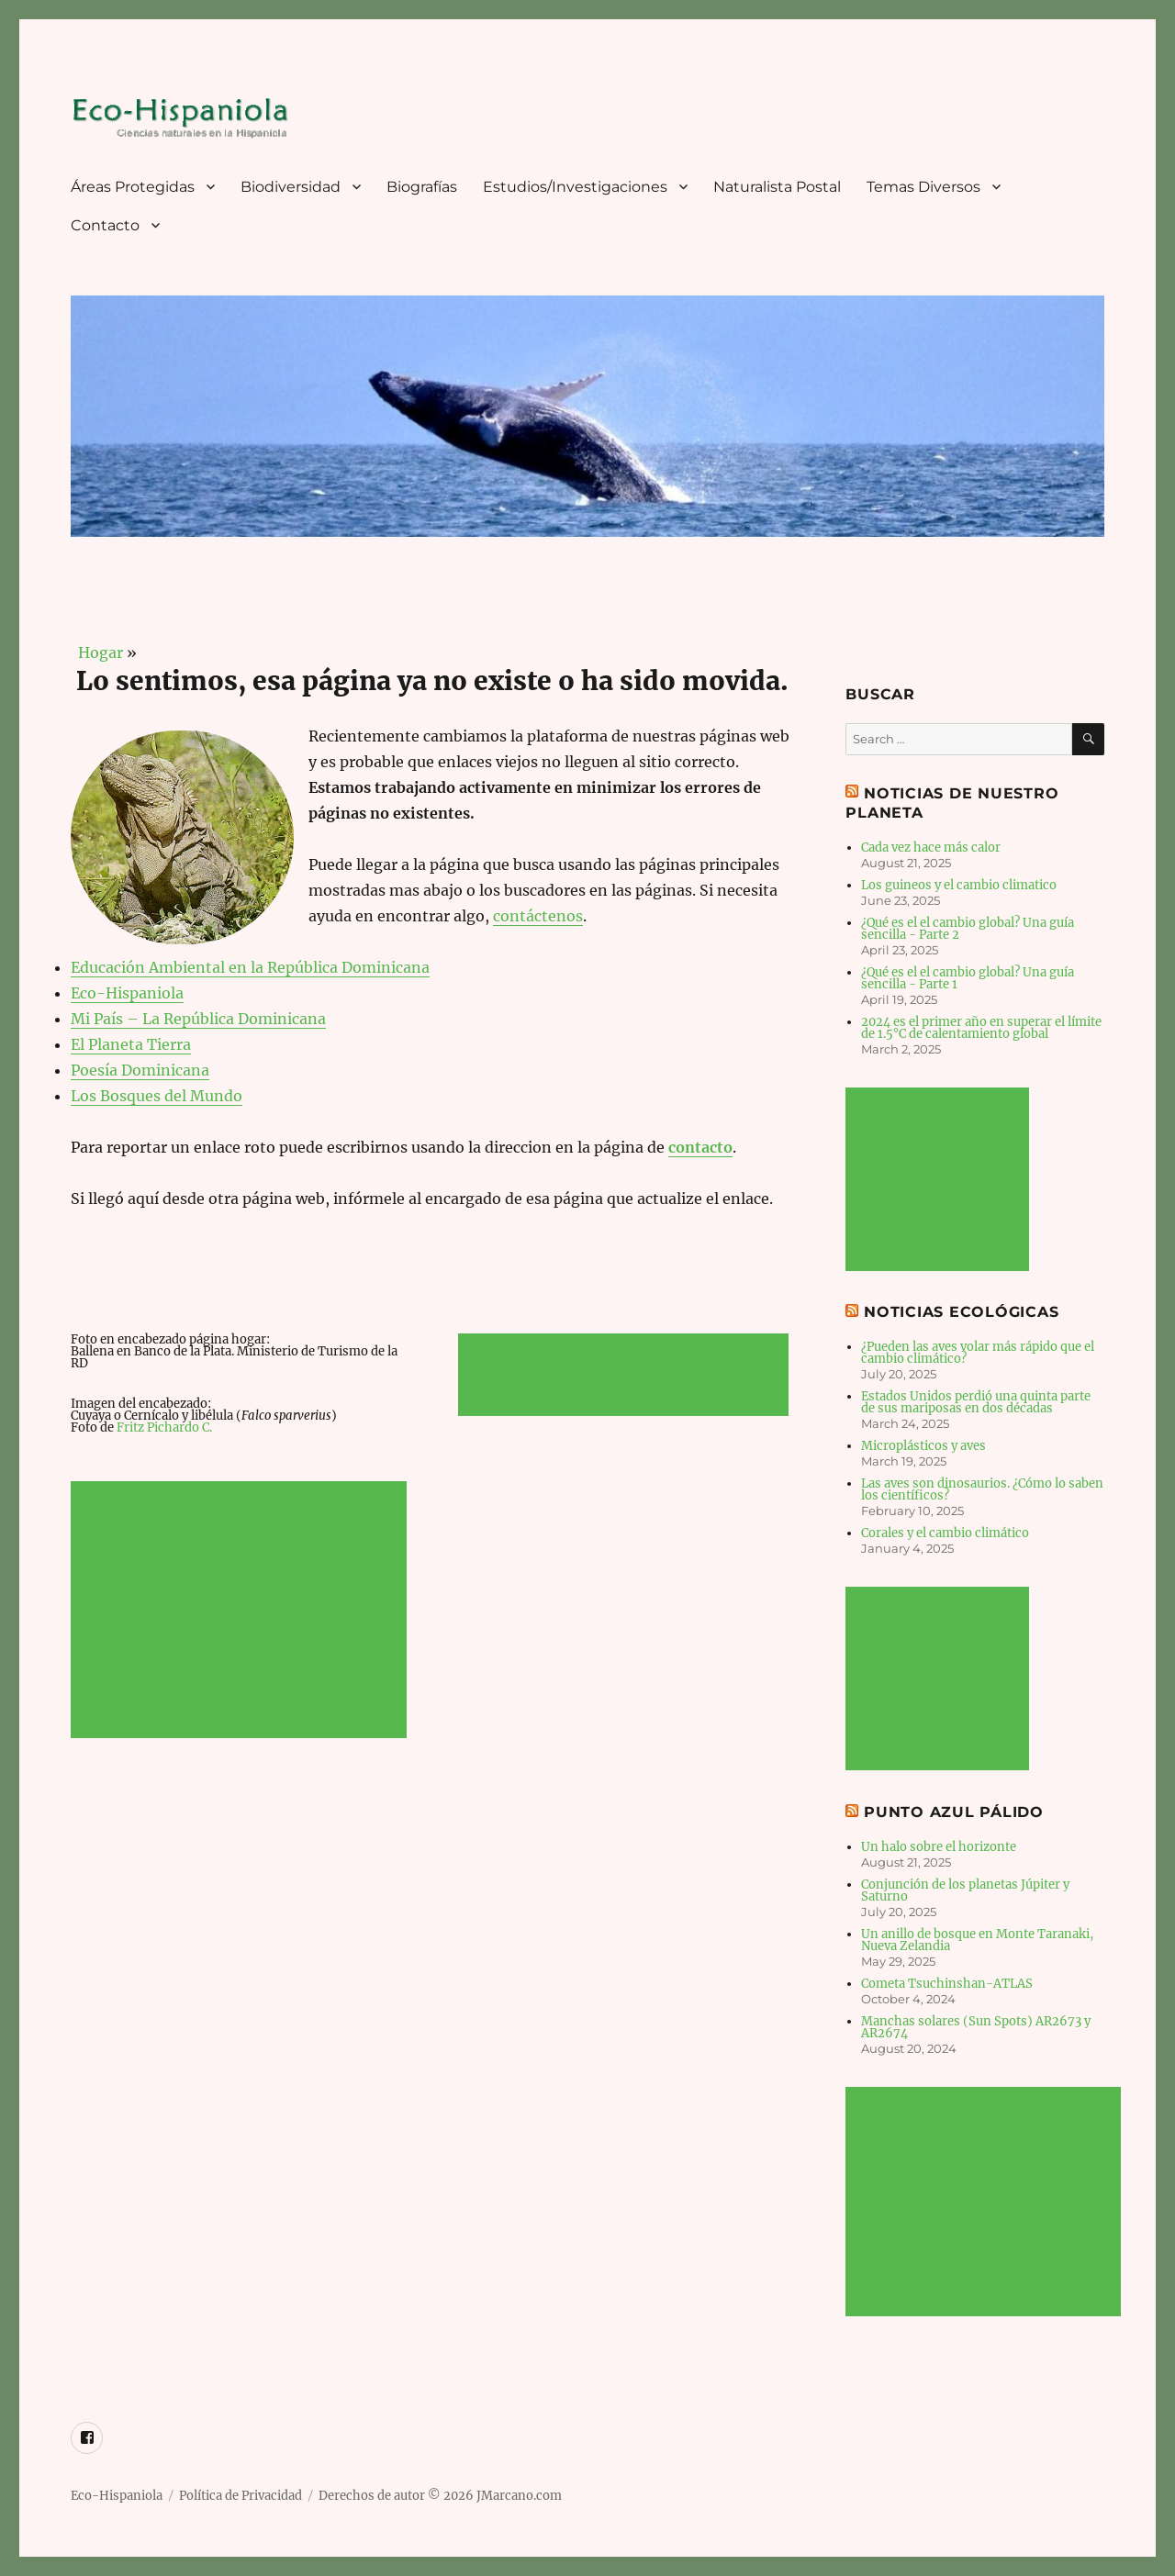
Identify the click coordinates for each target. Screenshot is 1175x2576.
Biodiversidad (291, 186)
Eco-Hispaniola (127, 993)
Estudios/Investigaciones (575, 186)
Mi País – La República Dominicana (198, 1018)
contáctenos (538, 916)
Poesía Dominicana (140, 1070)
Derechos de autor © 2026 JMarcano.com (440, 2496)
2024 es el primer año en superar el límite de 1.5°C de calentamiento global (981, 1028)
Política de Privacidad (240, 2496)
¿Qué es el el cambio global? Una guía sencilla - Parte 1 (967, 978)
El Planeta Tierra (131, 1044)
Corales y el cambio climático (945, 1533)
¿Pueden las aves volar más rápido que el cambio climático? (977, 1352)
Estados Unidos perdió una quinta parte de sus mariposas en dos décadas (976, 1402)
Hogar (97, 652)
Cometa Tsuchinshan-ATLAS (947, 1983)
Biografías (421, 186)
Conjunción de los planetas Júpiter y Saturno (965, 1890)
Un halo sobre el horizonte (938, 1847)
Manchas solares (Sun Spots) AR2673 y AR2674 (976, 2027)
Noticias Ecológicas (961, 1312)
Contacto (105, 225)
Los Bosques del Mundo (156, 1096)
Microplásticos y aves (923, 1446)
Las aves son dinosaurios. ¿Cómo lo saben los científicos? (982, 1489)
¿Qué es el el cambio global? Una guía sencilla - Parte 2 (967, 928)
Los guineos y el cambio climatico (959, 885)
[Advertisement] (242, 1610)
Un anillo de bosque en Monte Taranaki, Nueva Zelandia (977, 1940)
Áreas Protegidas (133, 186)
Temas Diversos (923, 186)
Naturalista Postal (777, 186)
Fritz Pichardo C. (164, 1427)
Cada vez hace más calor (931, 847)
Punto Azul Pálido (954, 1812)
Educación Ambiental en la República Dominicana (250, 967)
